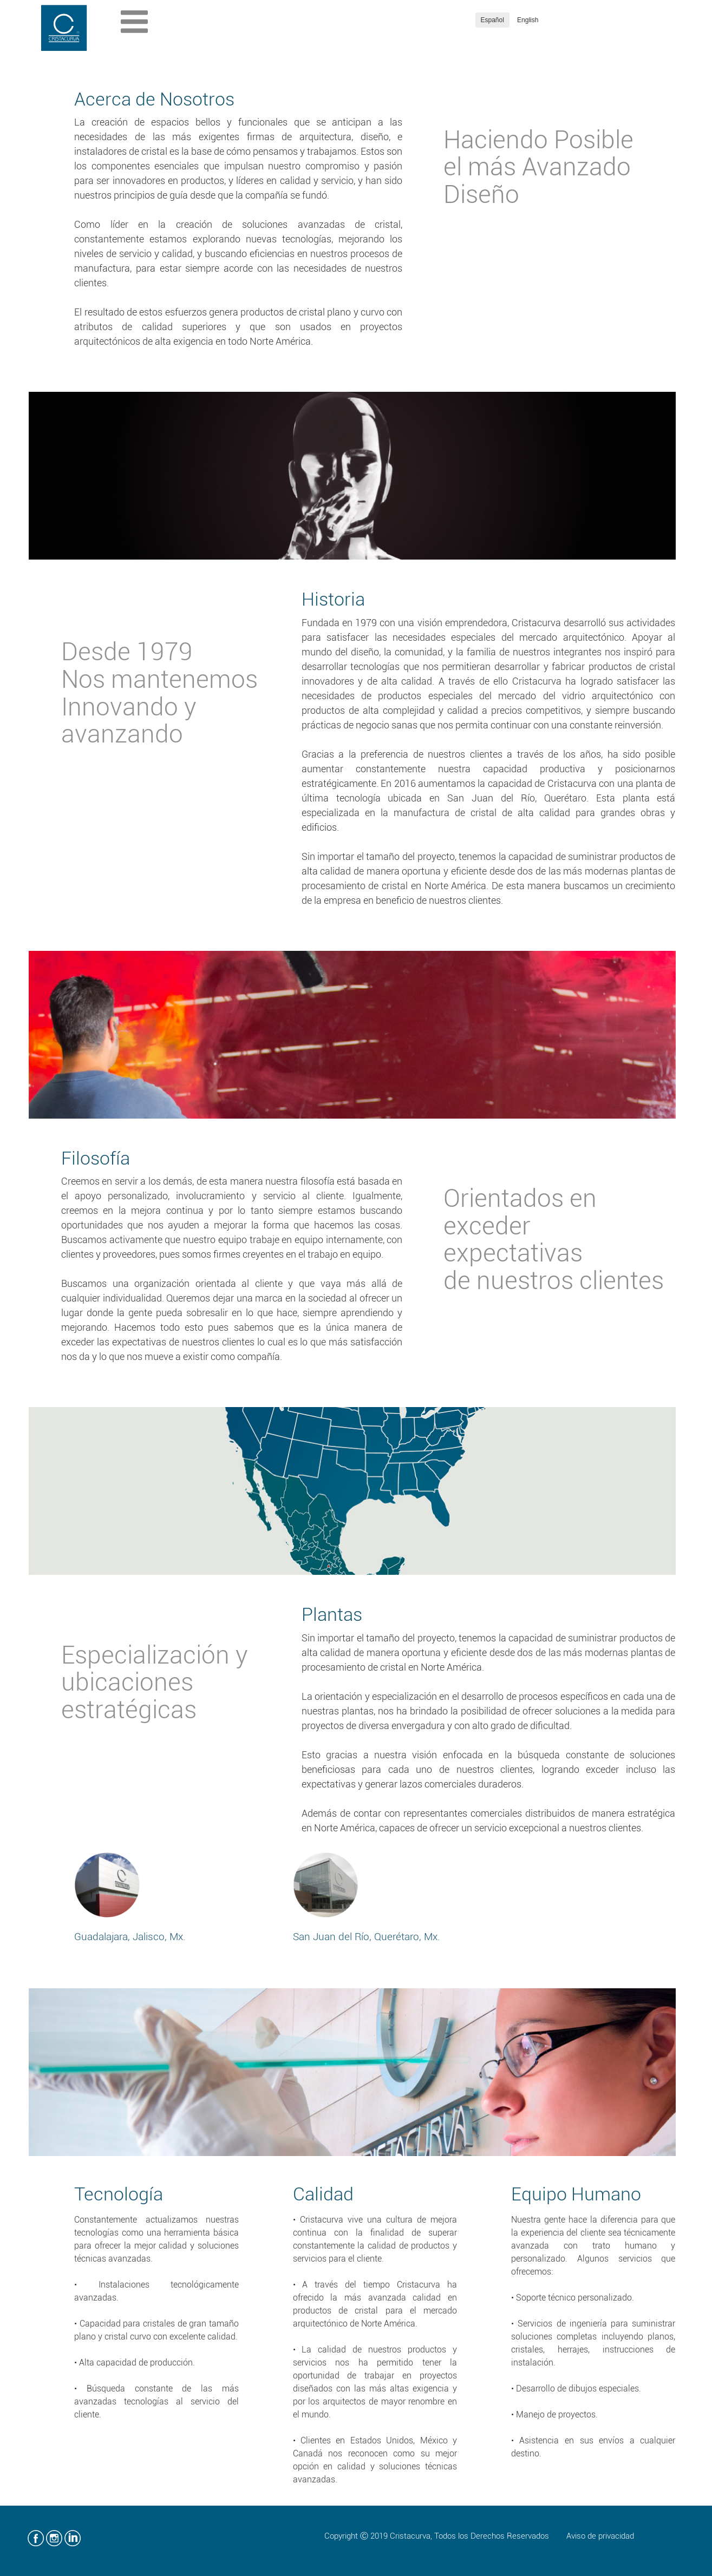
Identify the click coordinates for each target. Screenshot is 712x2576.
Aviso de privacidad (600, 2536)
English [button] (527, 20)
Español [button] (492, 20)
